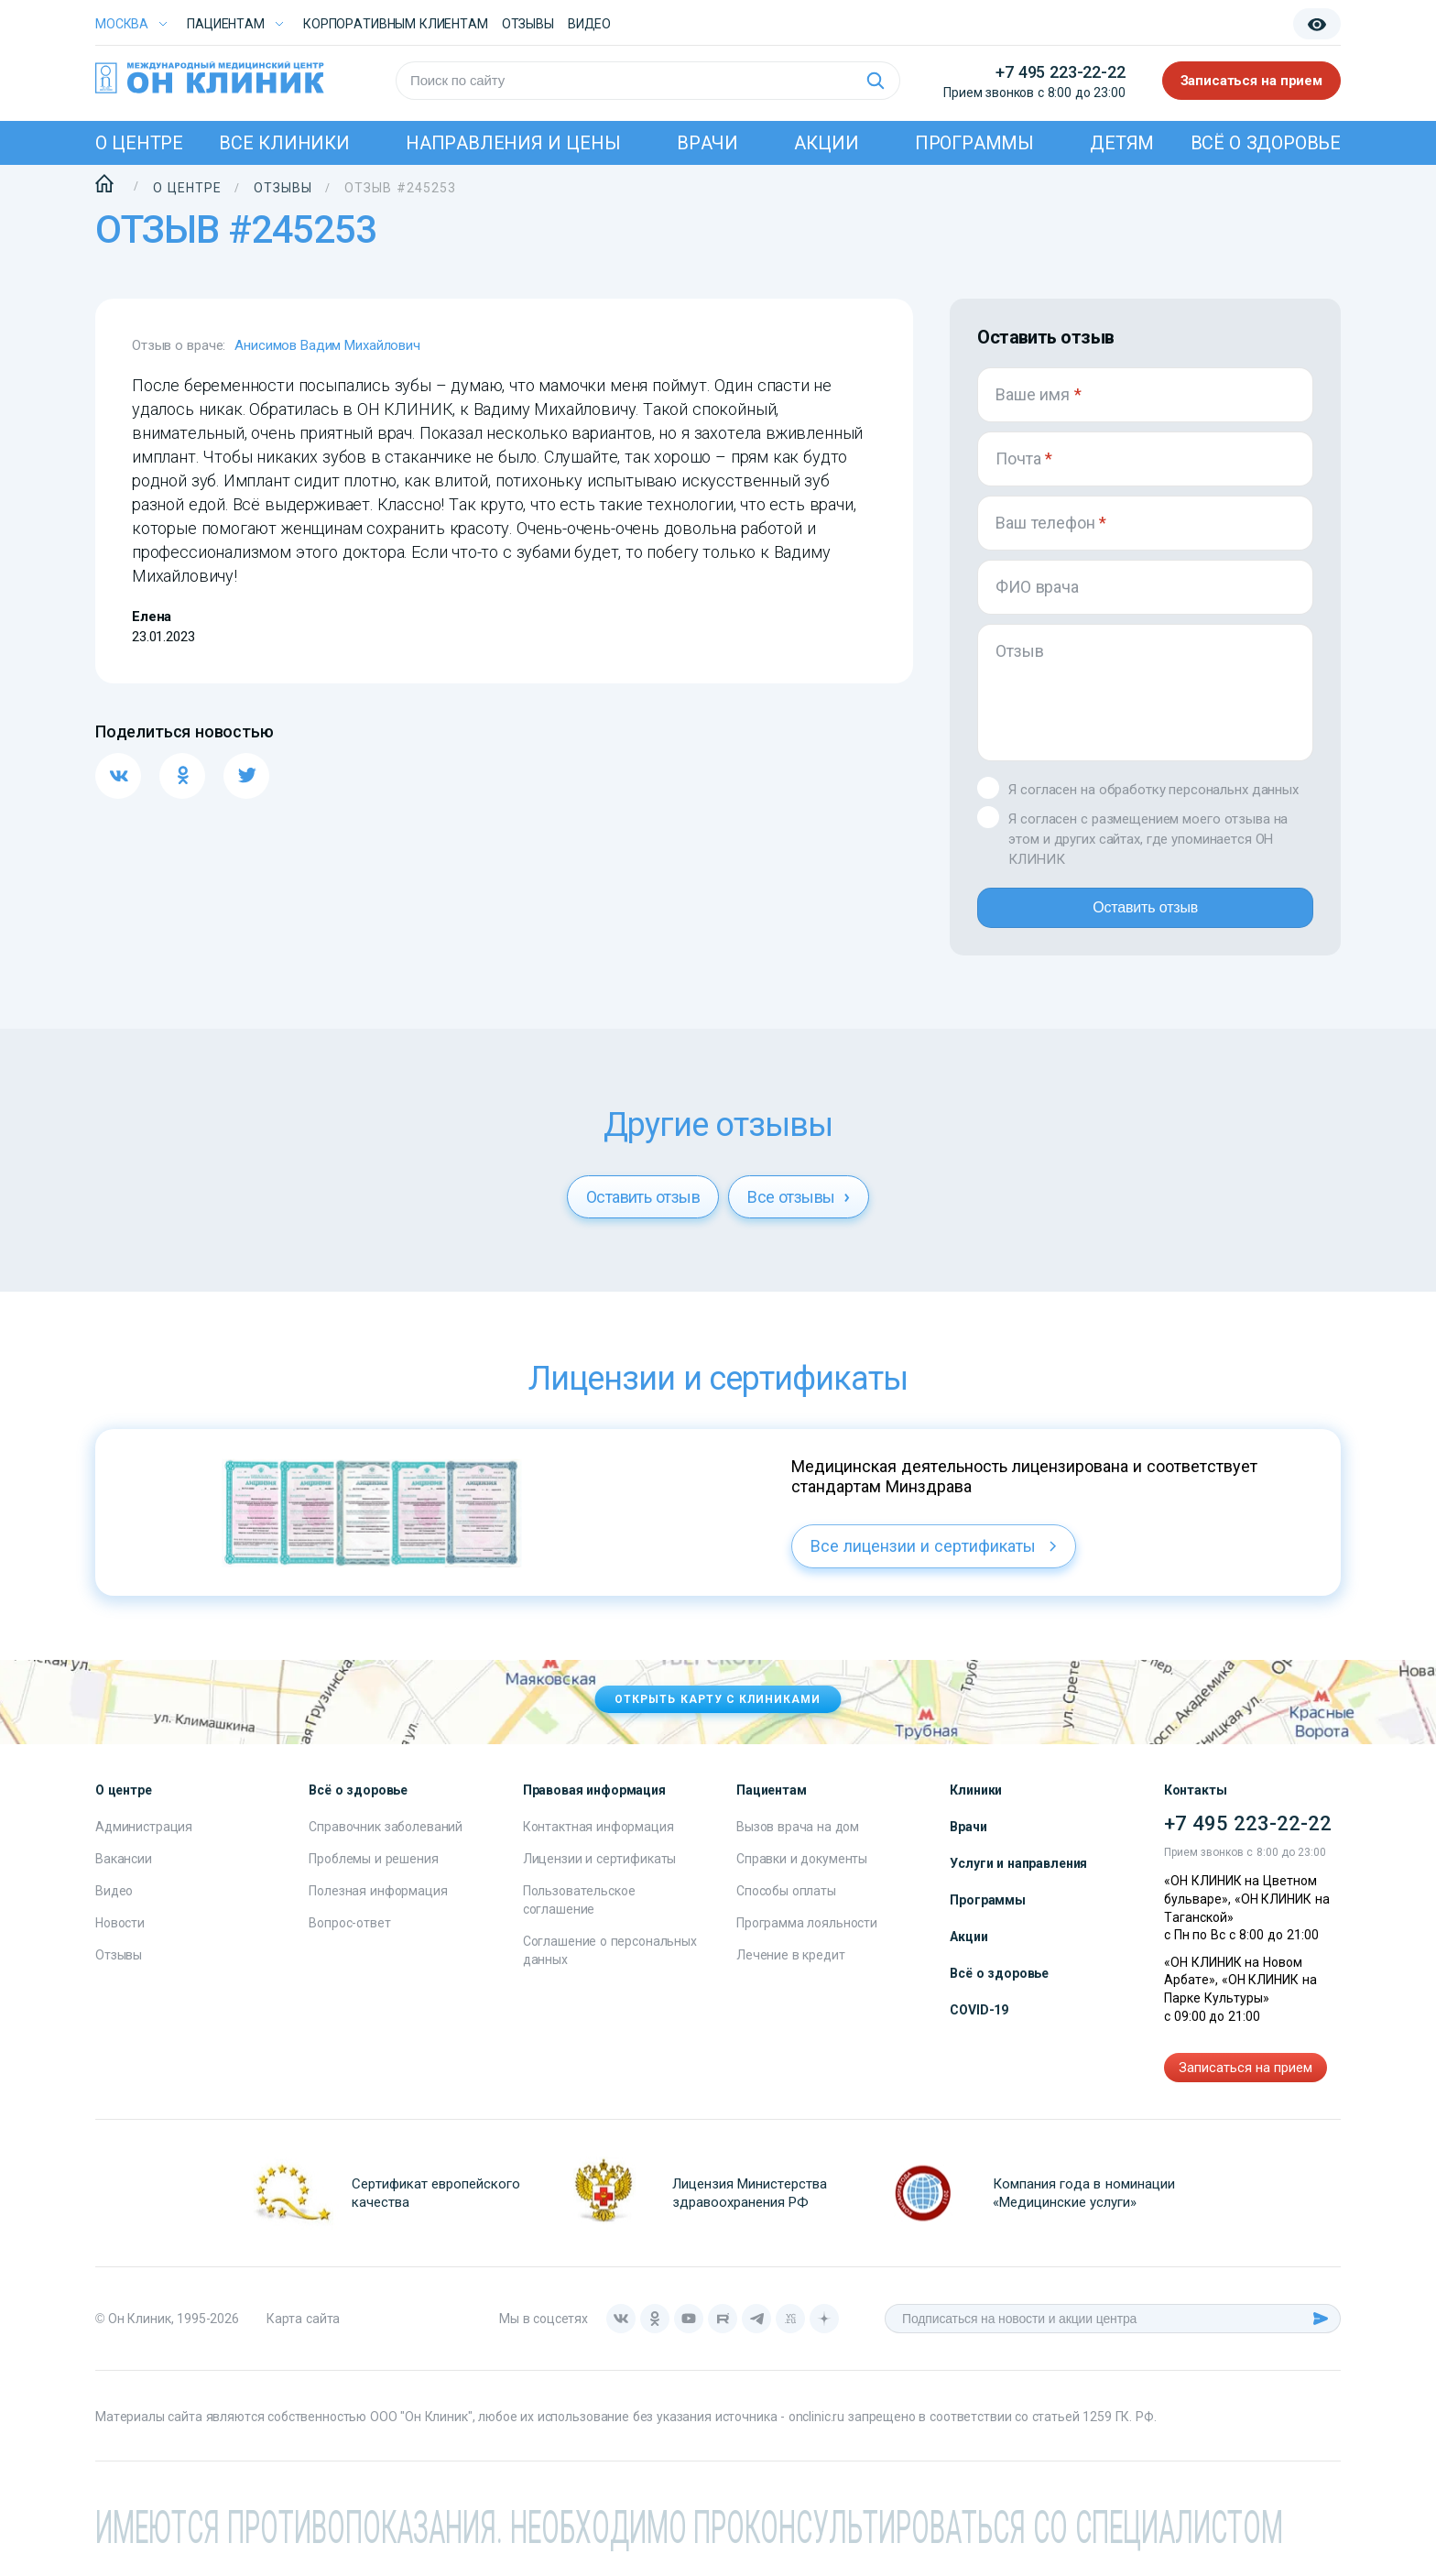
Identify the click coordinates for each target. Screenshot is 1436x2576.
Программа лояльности (806, 1937)
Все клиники (284, 143)
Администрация (143, 1841)
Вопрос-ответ (349, 1937)
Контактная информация (598, 1841)
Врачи (707, 143)
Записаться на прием (1251, 80)
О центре (139, 143)
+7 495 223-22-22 (1060, 72)
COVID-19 (979, 2024)
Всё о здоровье (1266, 143)
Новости (120, 1937)
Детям (1122, 143)
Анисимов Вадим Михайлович (327, 345)
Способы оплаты (786, 1905)
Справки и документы (801, 1873)
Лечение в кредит (790, 1969)
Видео (114, 1905)
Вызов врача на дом (797, 1841)
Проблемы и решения (373, 1873)
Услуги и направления (1018, 1878)
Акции (826, 143)
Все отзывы (798, 1211)
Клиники (976, 1804)
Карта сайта (303, 2333)
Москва (121, 23)
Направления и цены (513, 143)
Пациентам (226, 23)
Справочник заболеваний (385, 1841)
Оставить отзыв (1145, 915)
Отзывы (528, 23)
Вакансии (123, 1873)
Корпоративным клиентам (395, 23)
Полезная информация (378, 1905)
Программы (974, 143)
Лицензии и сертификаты (600, 1873)
